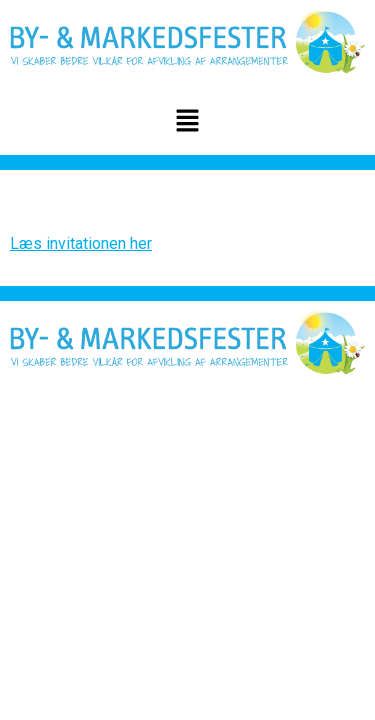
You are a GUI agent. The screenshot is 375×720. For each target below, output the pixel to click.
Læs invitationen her (81, 243)
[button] (187, 123)
